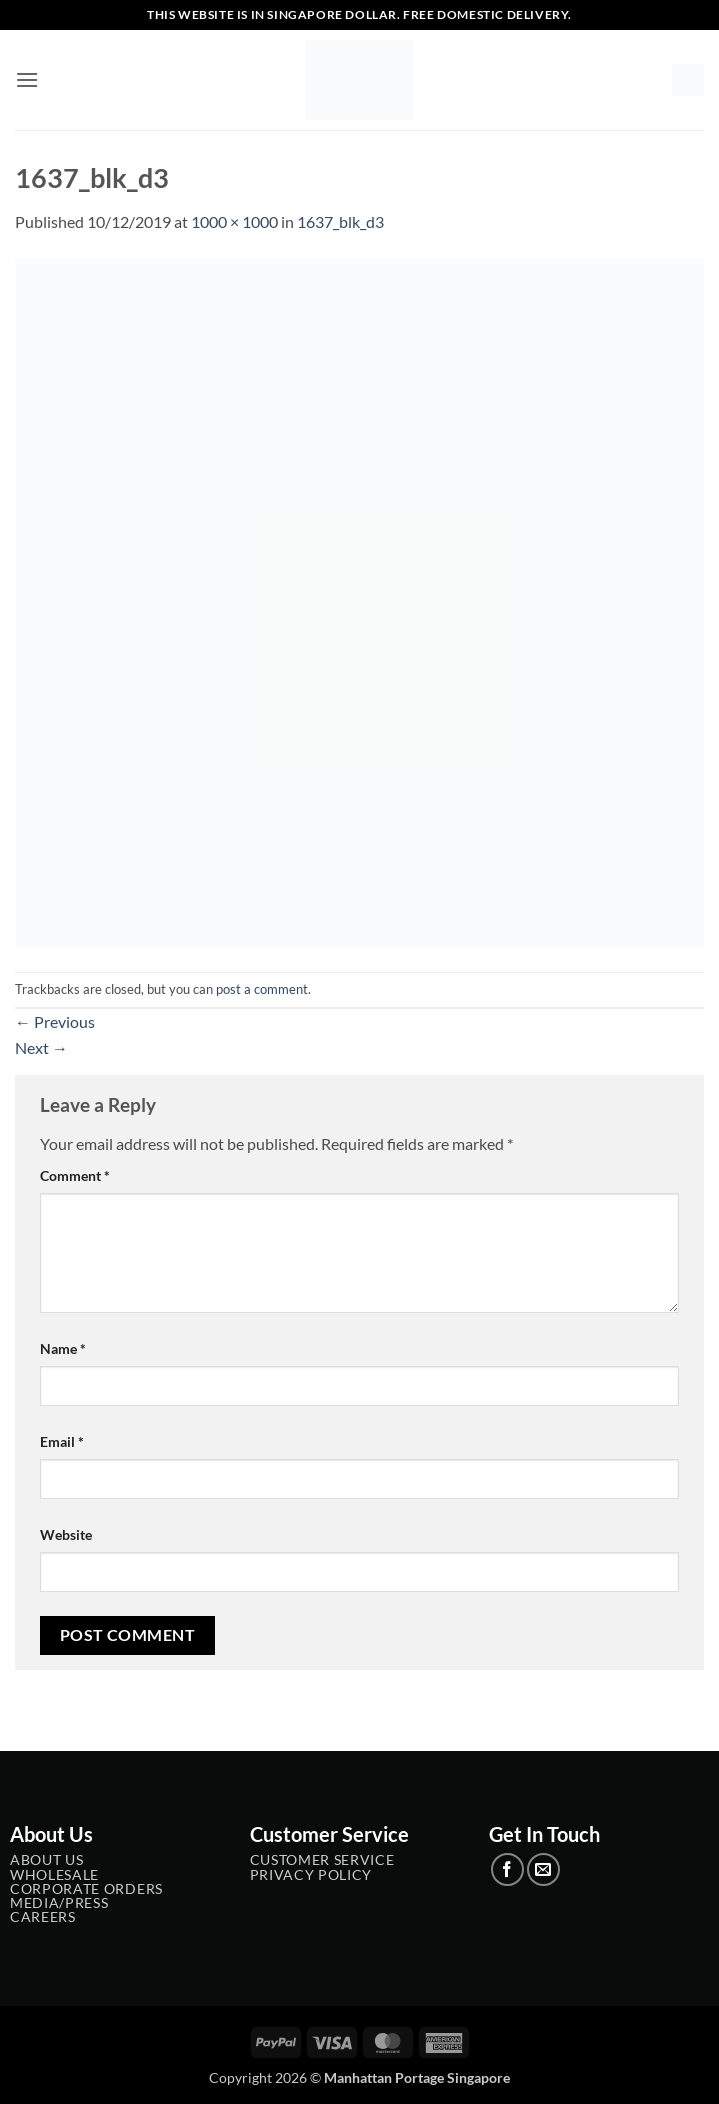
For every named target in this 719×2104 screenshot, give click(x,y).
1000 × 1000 (234, 221)
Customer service (322, 1860)
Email (62, 1441)
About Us (46, 1860)
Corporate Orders (86, 1889)
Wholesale (54, 1875)
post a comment (262, 989)
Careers (43, 1917)
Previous (55, 1021)
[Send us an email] (543, 1869)
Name (63, 1348)
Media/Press (59, 1903)
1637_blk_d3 (340, 221)
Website (66, 1534)
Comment (75, 1175)
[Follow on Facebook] (507, 1869)
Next (41, 1047)
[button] (27, 79)
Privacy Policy (311, 1875)
